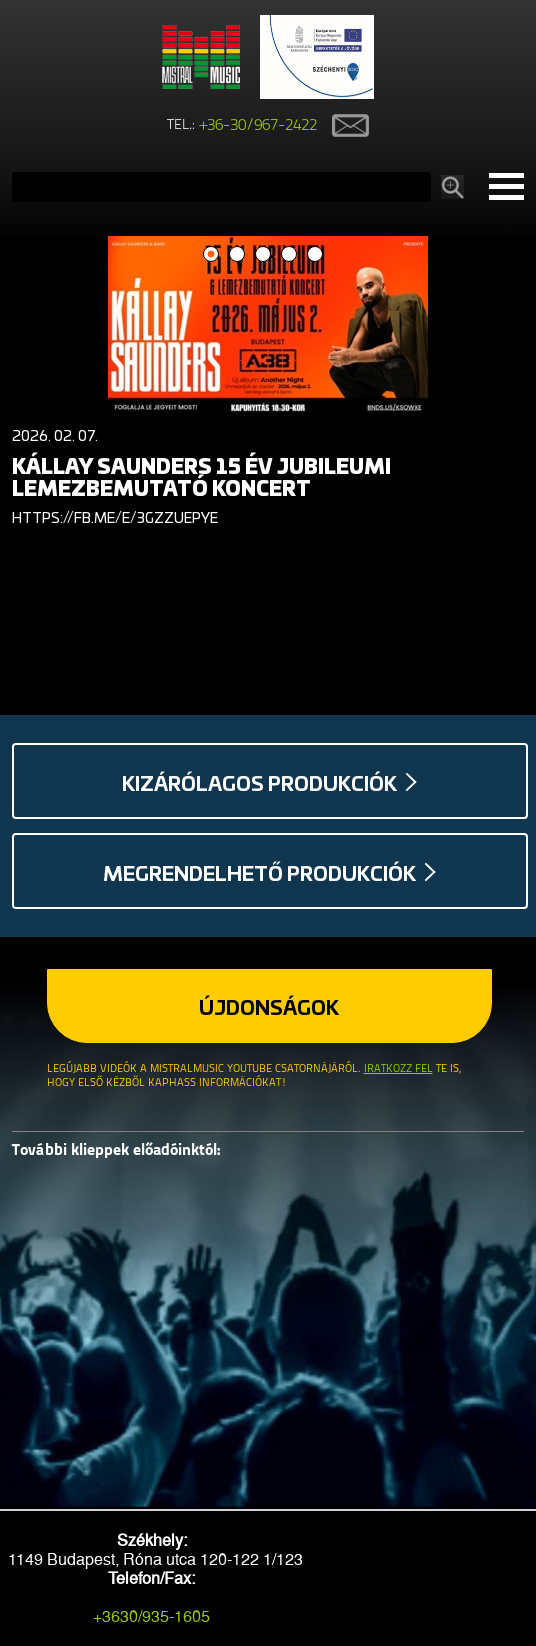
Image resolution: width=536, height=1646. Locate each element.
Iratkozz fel (398, 1069)
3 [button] (263, 254)
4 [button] (289, 254)
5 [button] (315, 254)
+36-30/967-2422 (258, 126)
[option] (268, 386)
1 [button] (211, 254)
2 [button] (237, 254)
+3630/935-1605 (151, 1616)
